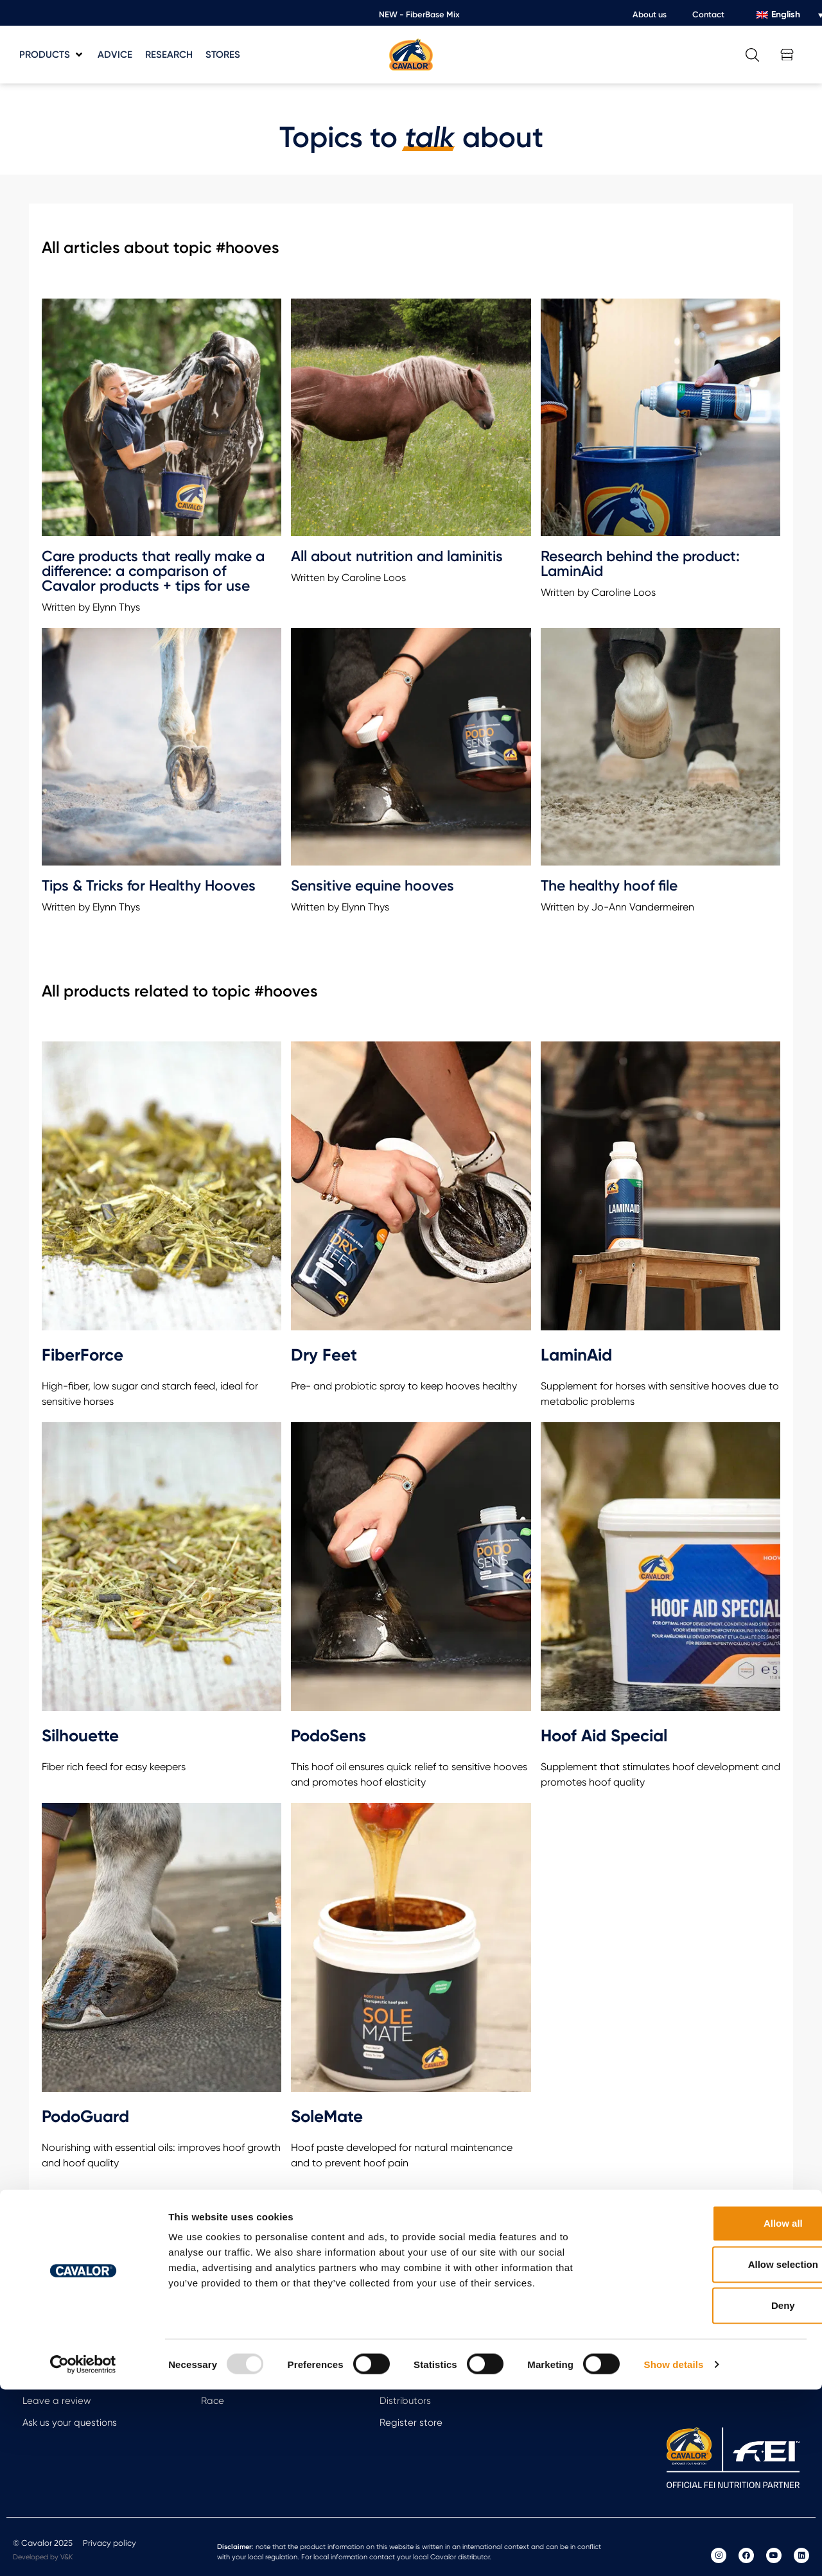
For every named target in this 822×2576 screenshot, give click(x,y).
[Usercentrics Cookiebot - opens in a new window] (83, 2551)
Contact (708, 14)
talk (430, 137)
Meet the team (413, 2357)
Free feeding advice (67, 2335)
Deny (715, 2491)
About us (650, 14)
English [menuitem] (785, 14)
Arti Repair (224, 2335)
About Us (400, 2335)
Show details (674, 2550)
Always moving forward (253, 2357)
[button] (52, 54)
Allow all (715, 2409)
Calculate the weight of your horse (99, 2357)
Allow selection (714, 2450)
